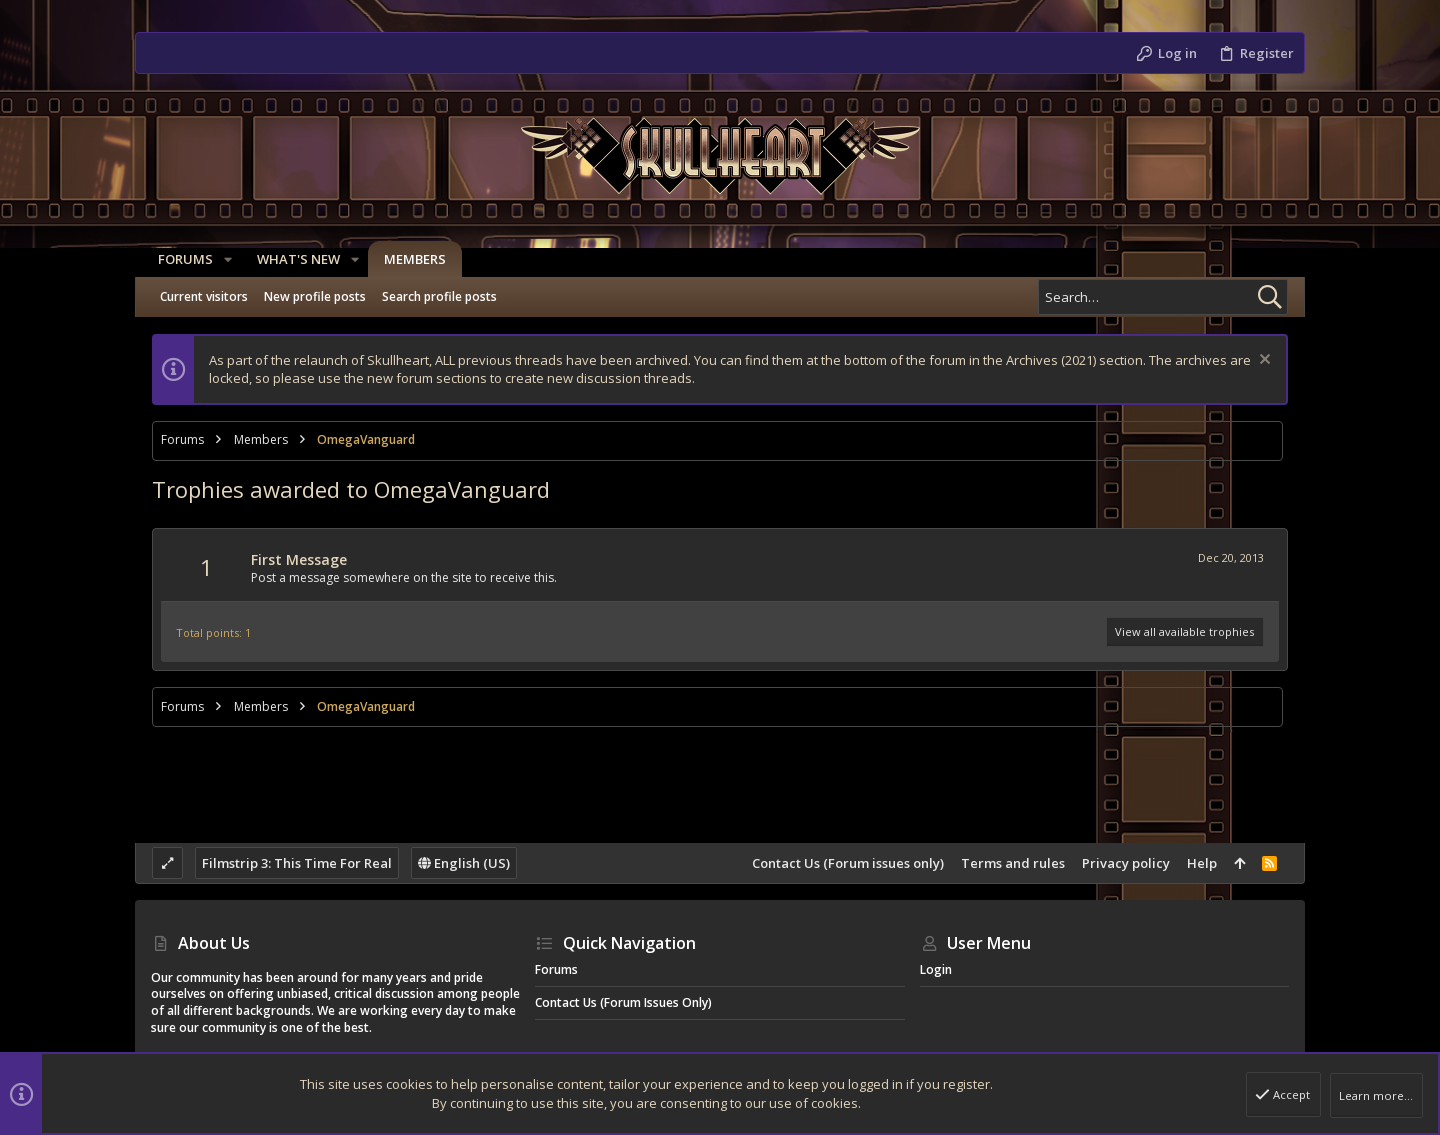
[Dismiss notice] (1262, 361)
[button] (221, 259)
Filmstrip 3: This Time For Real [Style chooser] (297, 863)
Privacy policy (1126, 863)
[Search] (1163, 297)
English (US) (464, 863)
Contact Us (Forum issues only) (848, 863)
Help (1202, 863)
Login (936, 969)
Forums (556, 969)
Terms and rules (1013, 863)
